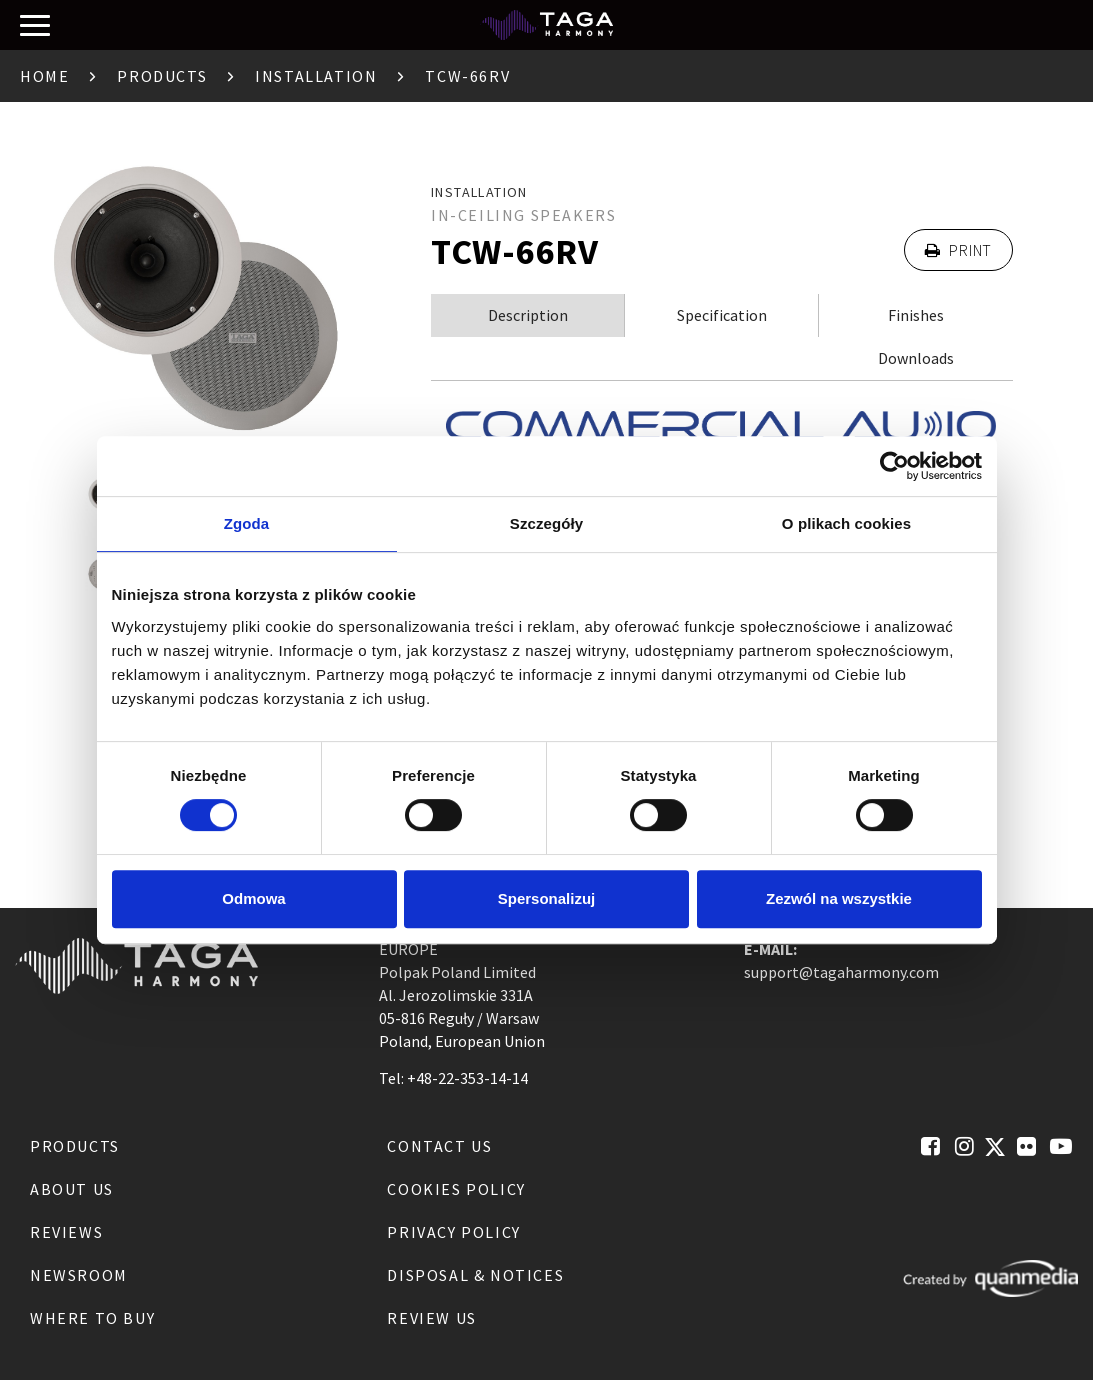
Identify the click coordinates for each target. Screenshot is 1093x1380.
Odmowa (253, 898)
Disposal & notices (475, 1275)
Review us (431, 1318)
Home (44, 76)
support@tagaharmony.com (841, 972)
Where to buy (92, 1318)
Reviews (66, 1232)
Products (162, 76)
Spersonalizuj (547, 898)
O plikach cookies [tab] (846, 523)
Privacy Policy (453, 1232)
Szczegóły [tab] (546, 523)
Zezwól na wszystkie (839, 898)
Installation (316, 76)
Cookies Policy (456, 1189)
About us (72, 1189)
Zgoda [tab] (247, 523)
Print (958, 250)
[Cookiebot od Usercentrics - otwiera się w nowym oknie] (894, 466)
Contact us (439, 1146)
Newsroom (79, 1275)
